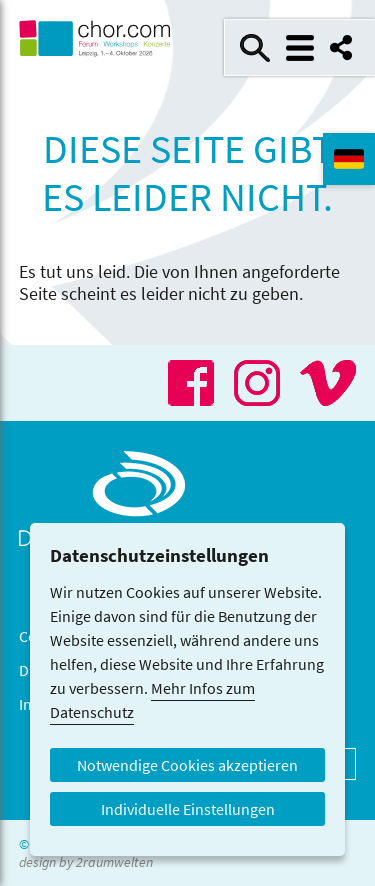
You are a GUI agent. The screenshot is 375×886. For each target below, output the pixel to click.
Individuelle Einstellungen (188, 809)
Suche (255, 48)
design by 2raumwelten (86, 862)
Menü (300, 48)
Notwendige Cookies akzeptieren (187, 765)
